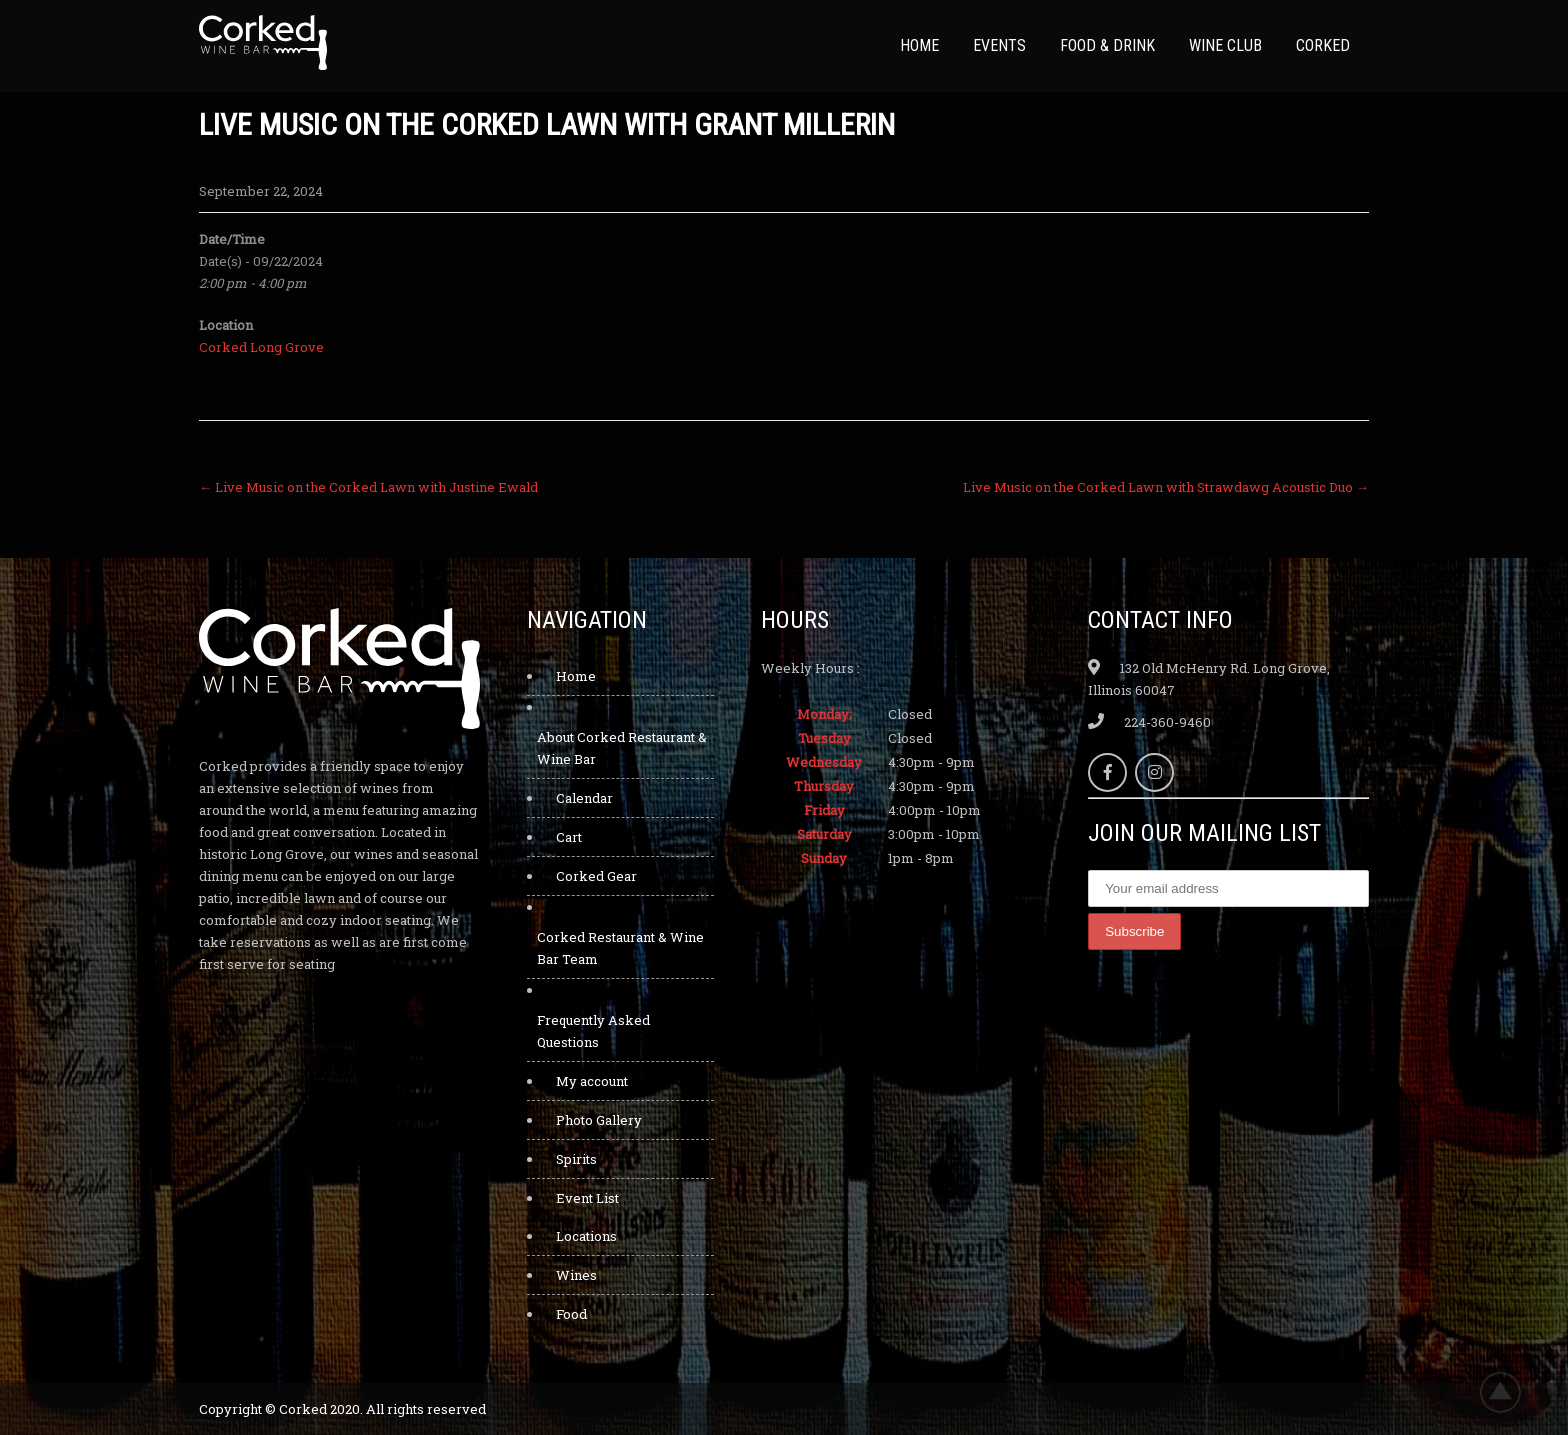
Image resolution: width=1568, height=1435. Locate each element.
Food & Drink (1107, 45)
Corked (1323, 45)
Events (999, 45)
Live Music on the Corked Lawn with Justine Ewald (368, 487)
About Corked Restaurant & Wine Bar (622, 748)
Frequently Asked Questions (593, 1031)
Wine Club (1225, 45)
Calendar (584, 798)
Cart (569, 837)
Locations (586, 1236)
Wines (576, 1275)
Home (919, 45)
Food (571, 1314)
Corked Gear (596, 876)
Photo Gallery (599, 1120)
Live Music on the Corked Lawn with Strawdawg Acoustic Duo (1166, 487)
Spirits (576, 1159)
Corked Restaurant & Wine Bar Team (620, 948)
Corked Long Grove (261, 347)
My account (592, 1081)
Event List (587, 1198)
